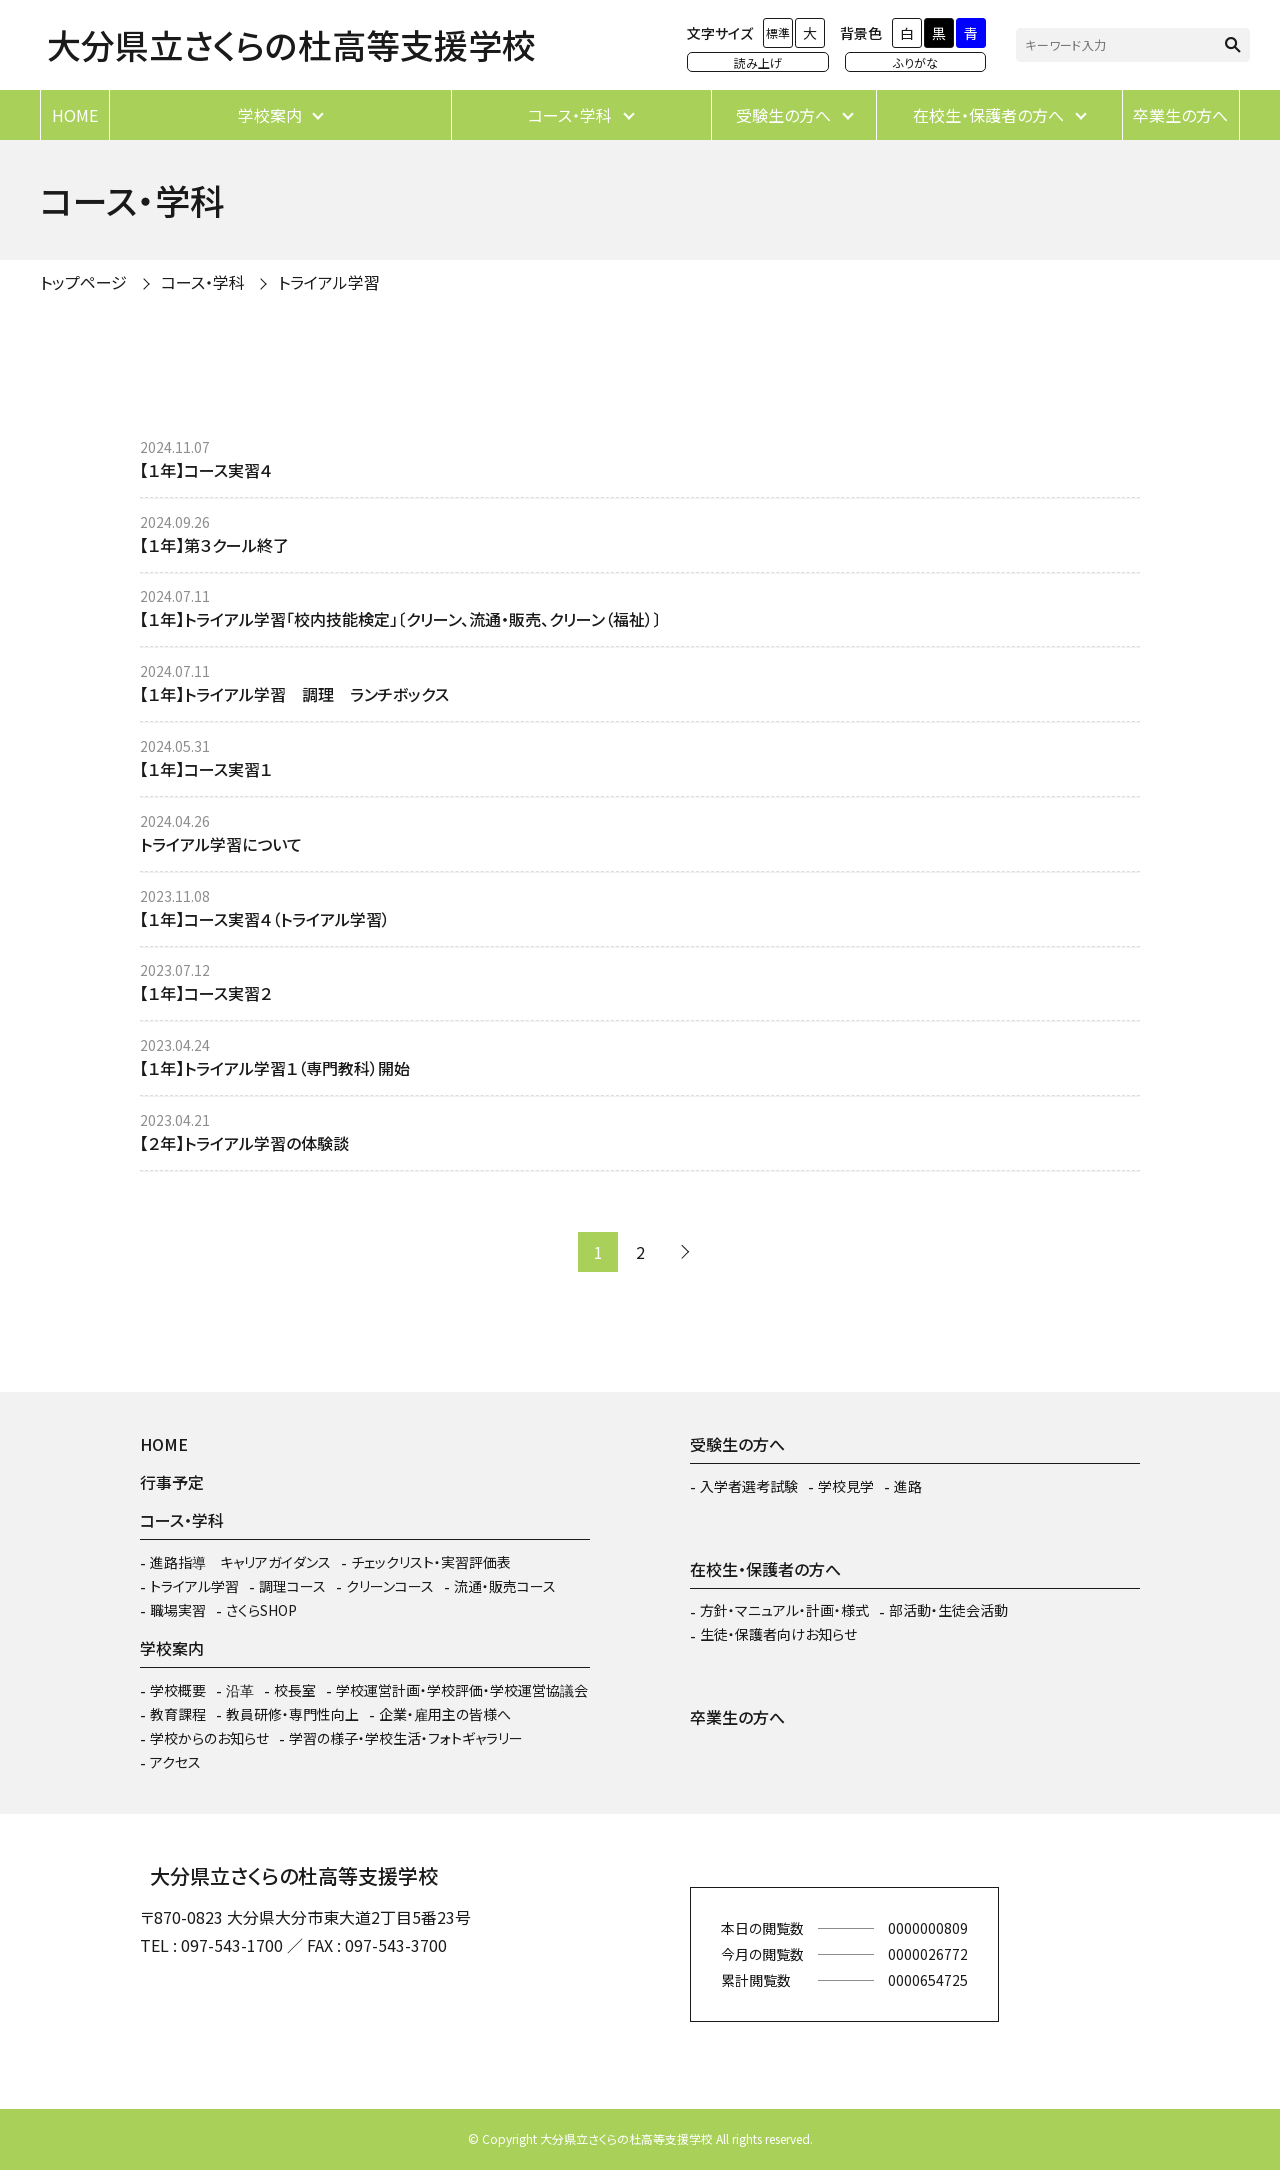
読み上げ (758, 62)
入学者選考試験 (749, 1486)
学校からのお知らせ (209, 1738)
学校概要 (178, 1690)
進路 (908, 1486)
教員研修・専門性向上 (292, 1714)
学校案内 (270, 115)
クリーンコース (390, 1586)
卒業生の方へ (1180, 115)
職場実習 (178, 1610)
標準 (778, 32)
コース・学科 (570, 115)
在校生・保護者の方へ (988, 115)
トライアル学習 (329, 282)
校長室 (295, 1690)
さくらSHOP (261, 1610)
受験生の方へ (783, 115)
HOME (75, 115)
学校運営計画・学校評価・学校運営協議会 (462, 1690)
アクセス (175, 1762)
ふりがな (915, 62)
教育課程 (178, 1714)
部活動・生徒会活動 (948, 1610)
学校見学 (846, 1486)
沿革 (240, 1690)
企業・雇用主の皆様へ (445, 1714)
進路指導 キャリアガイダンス (240, 1562)
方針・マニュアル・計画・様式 (784, 1610)
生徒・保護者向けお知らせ (778, 1634)
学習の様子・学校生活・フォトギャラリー (406, 1738)
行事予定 (172, 1482)
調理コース (292, 1586)
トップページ (83, 282)
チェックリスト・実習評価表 (431, 1562)
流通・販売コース (505, 1586)
